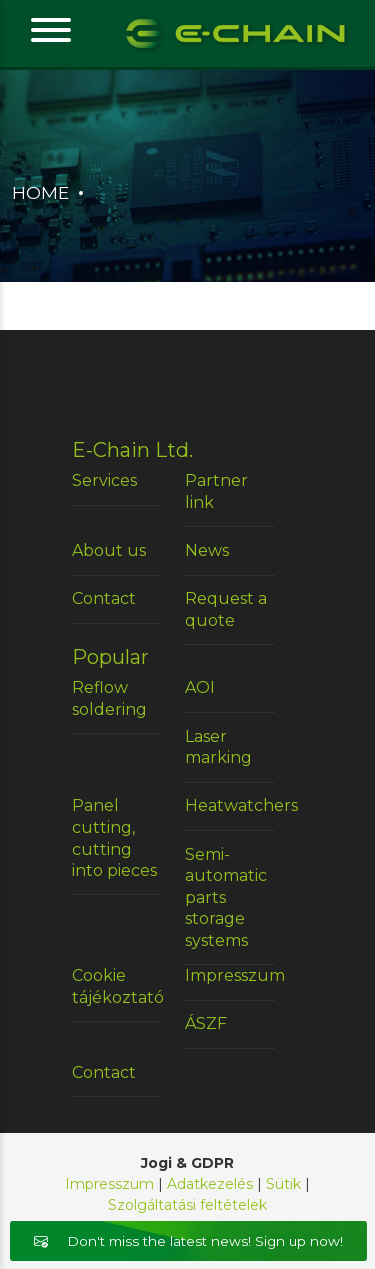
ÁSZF (206, 1023)
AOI (200, 687)
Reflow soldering (109, 698)
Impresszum (230, 975)
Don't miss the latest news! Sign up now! (188, 1241)
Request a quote (226, 609)
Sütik (283, 1184)
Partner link (216, 491)
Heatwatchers (230, 805)
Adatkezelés (210, 1184)
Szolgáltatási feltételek (187, 1205)
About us (109, 550)
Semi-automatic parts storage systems (226, 897)
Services (104, 480)
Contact (104, 598)
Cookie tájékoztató (117, 986)
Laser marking (218, 747)
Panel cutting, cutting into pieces (114, 838)
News (207, 550)
